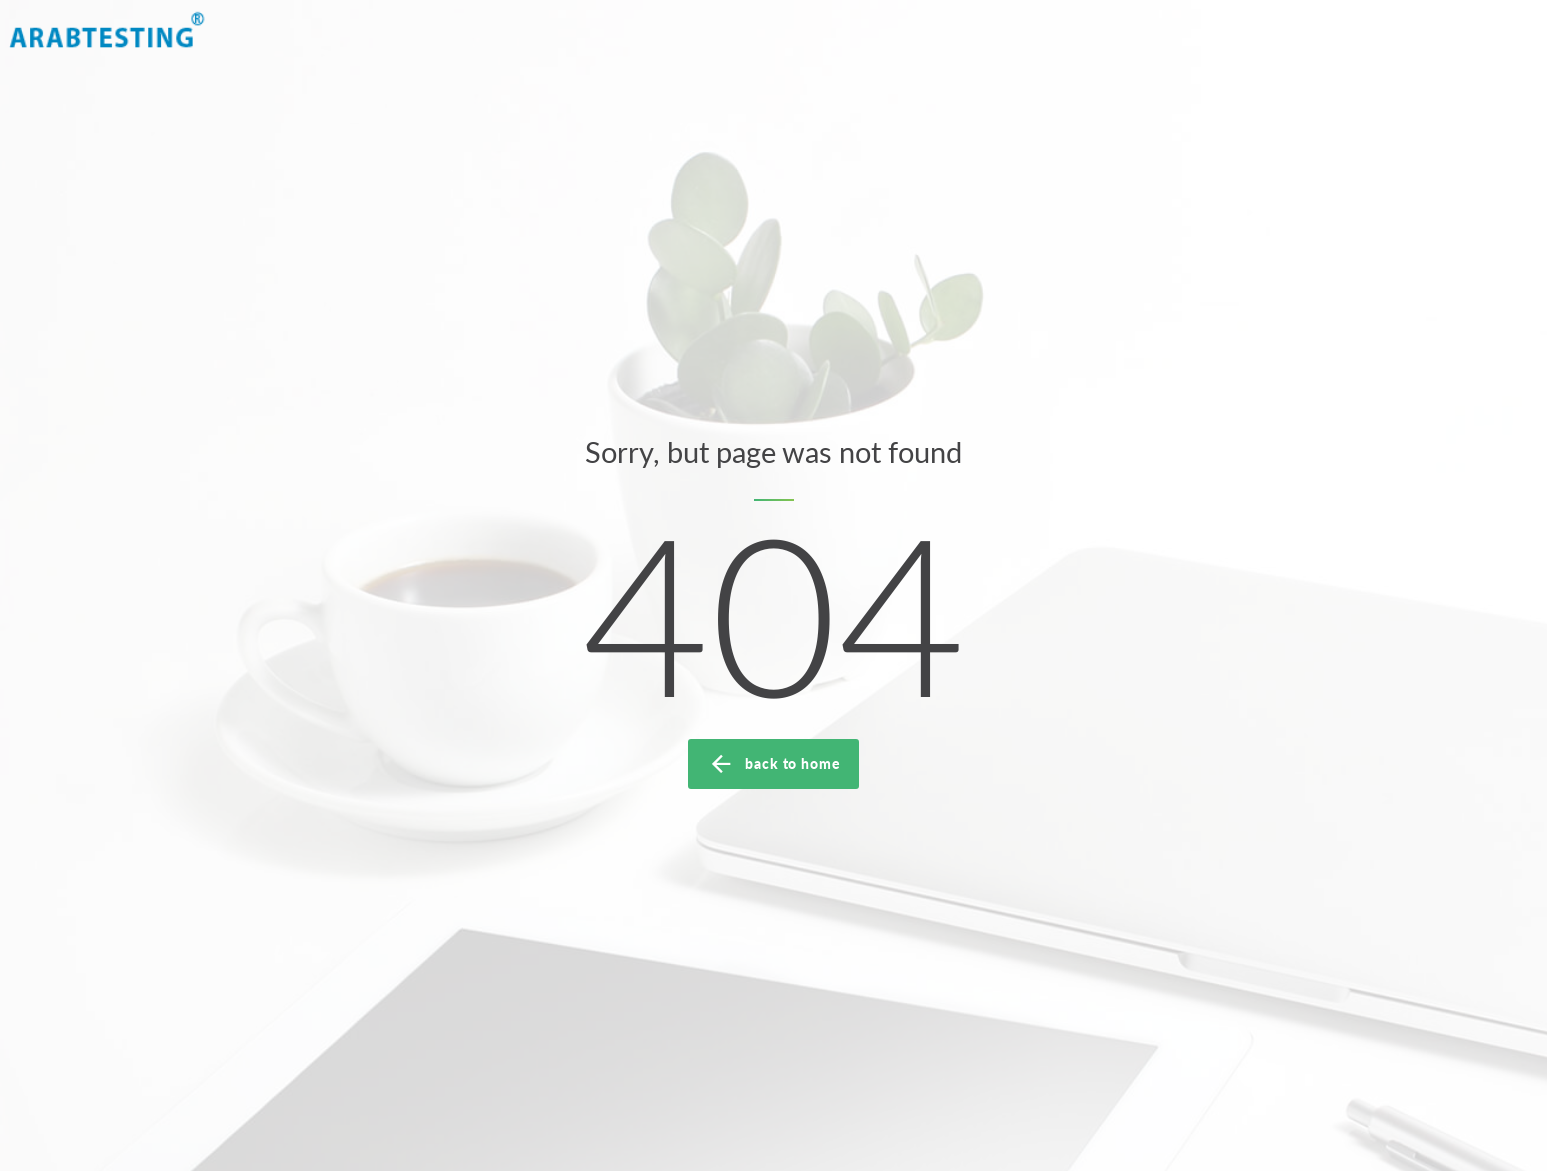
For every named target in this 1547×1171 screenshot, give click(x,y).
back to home (774, 764)
